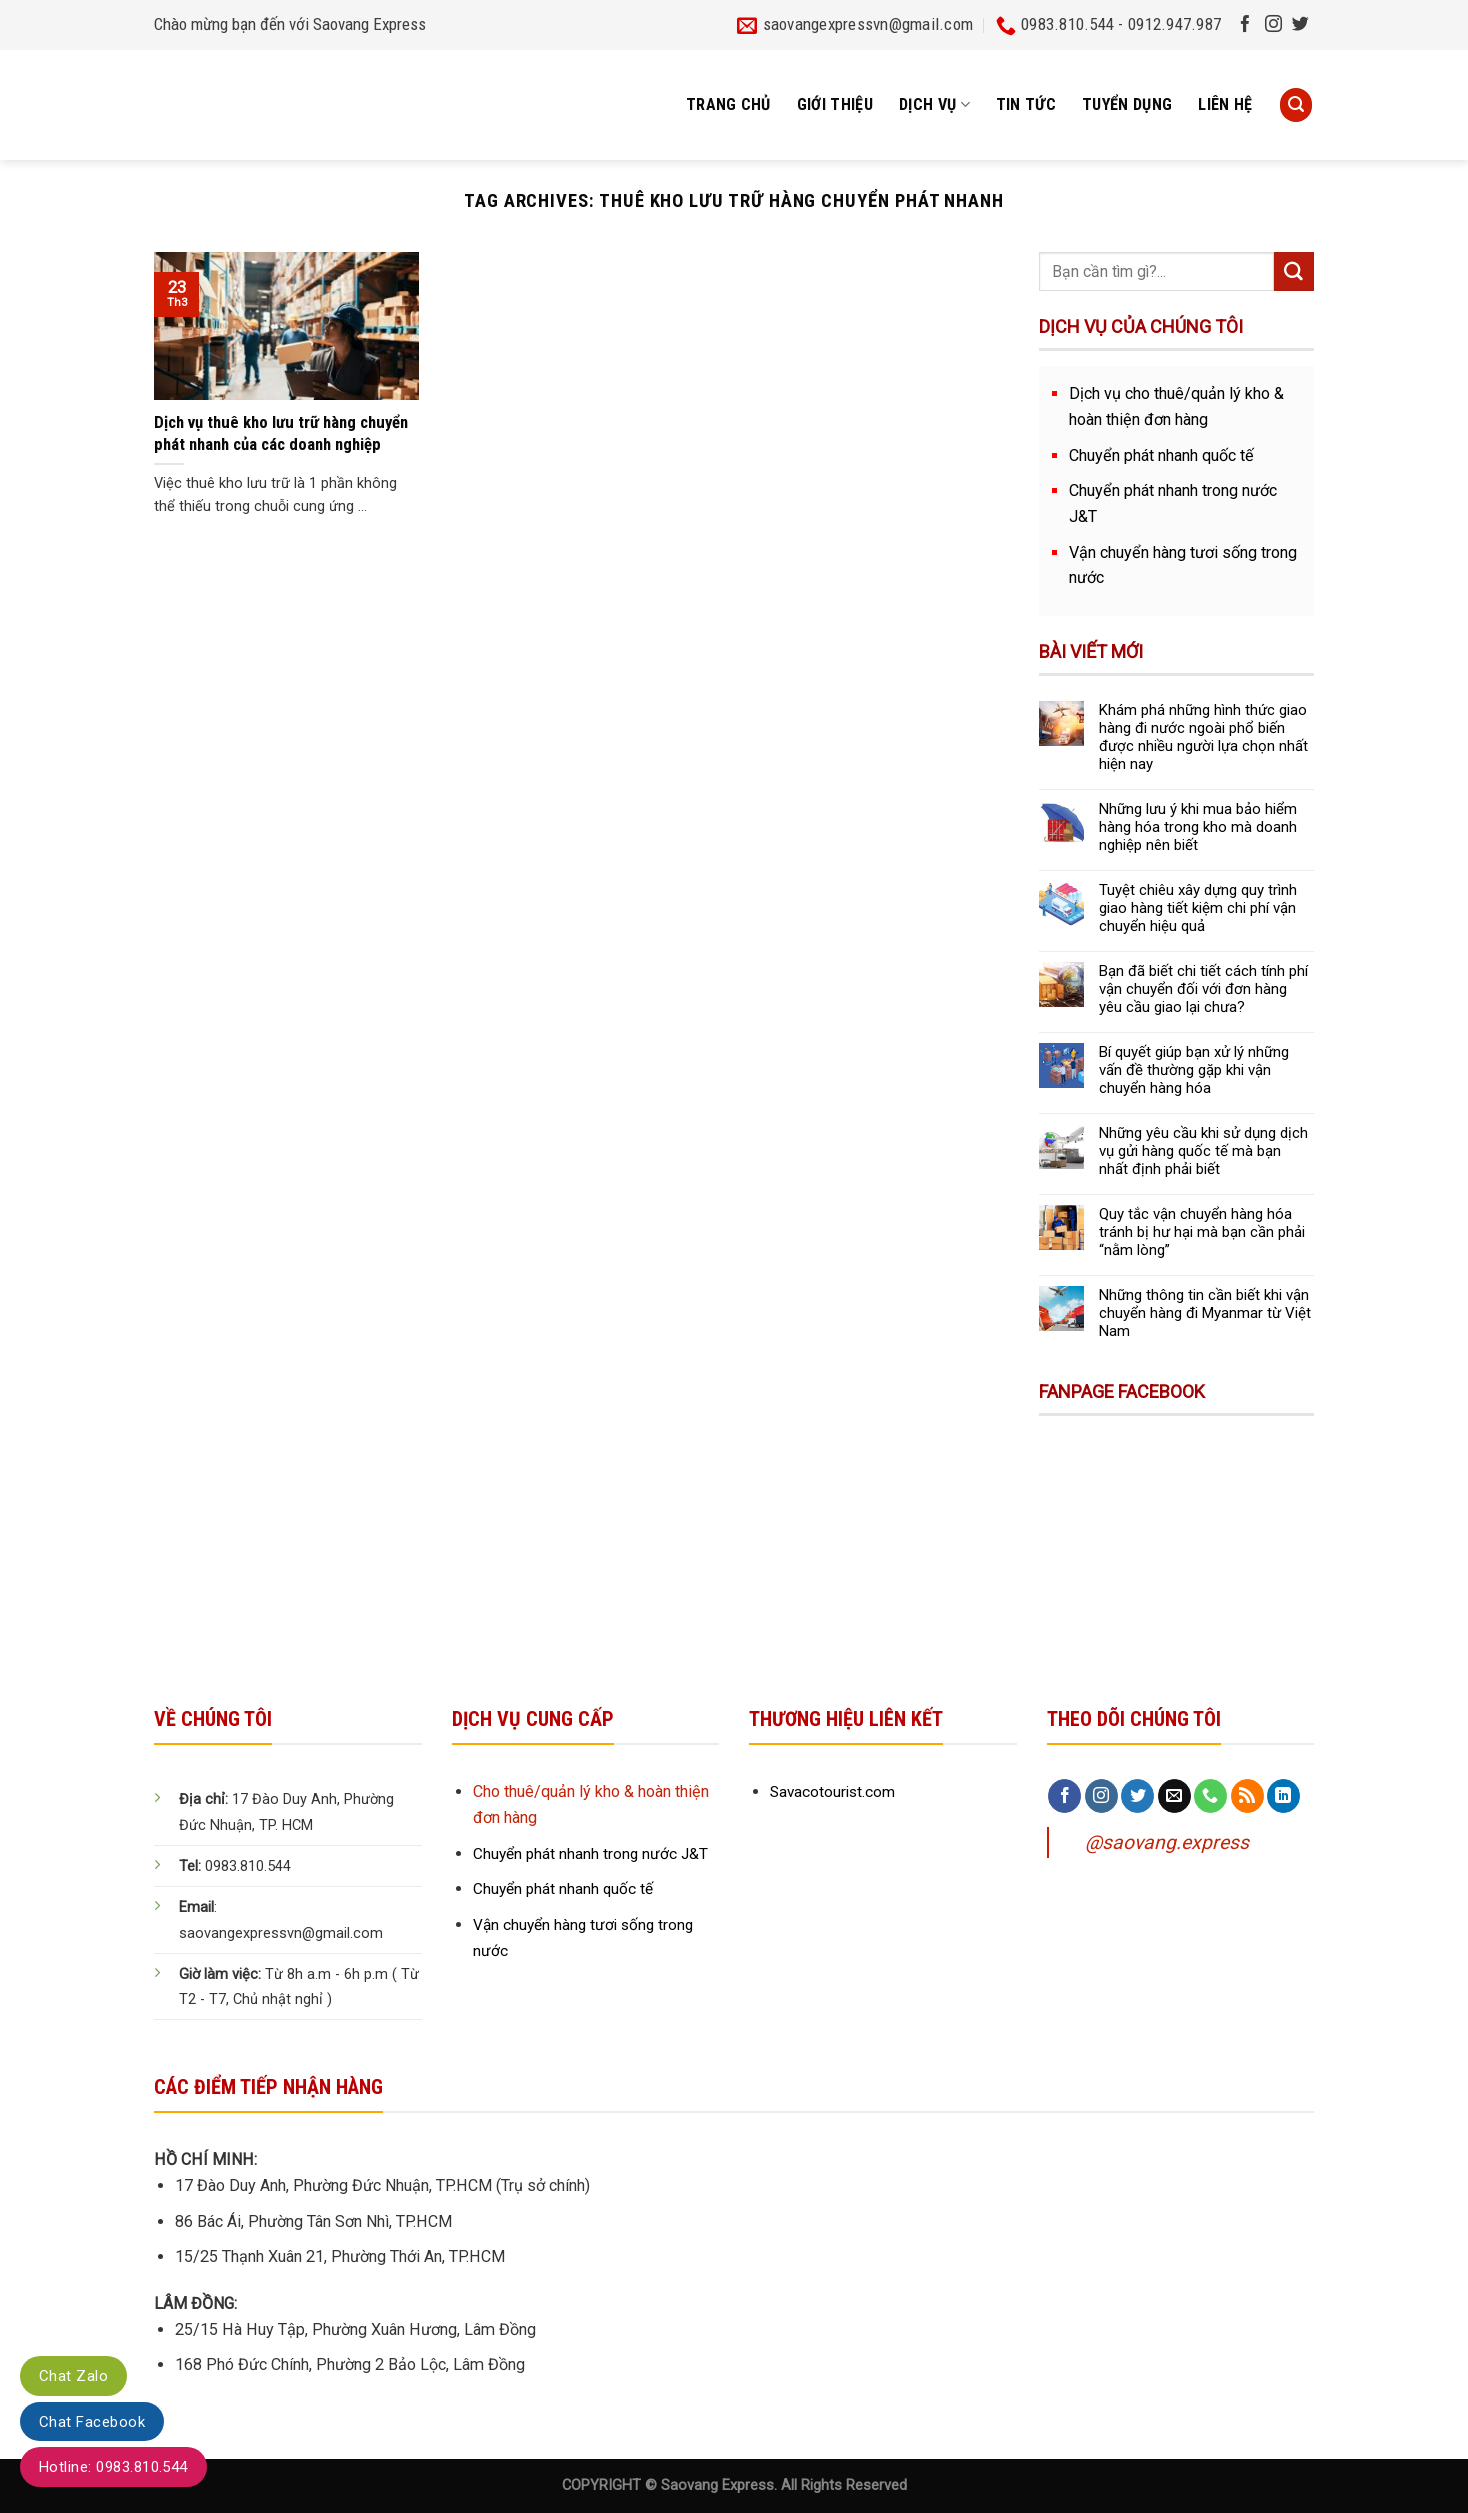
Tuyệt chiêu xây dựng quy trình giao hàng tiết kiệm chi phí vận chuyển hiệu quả (1198, 908)
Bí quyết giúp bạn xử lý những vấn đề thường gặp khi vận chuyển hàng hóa (1194, 1070)
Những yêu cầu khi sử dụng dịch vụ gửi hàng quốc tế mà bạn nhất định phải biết (1203, 1151)
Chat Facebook (92, 2422)
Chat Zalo (73, 2376)
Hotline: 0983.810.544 (113, 2467)
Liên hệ (1225, 104)
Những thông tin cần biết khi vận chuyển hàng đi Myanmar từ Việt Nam (1205, 1313)
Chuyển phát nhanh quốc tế (1161, 455)
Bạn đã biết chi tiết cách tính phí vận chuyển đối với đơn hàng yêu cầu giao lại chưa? (1203, 989)
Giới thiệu (835, 104)
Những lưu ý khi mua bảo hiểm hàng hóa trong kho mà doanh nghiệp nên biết (1198, 827)
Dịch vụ (934, 105)
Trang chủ (728, 104)
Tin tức (1026, 104)
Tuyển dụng (1127, 104)
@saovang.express (1167, 1842)
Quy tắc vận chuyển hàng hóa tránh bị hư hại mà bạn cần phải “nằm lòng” (1202, 1232)
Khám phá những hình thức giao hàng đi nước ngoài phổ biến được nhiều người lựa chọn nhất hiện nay (1203, 737)
